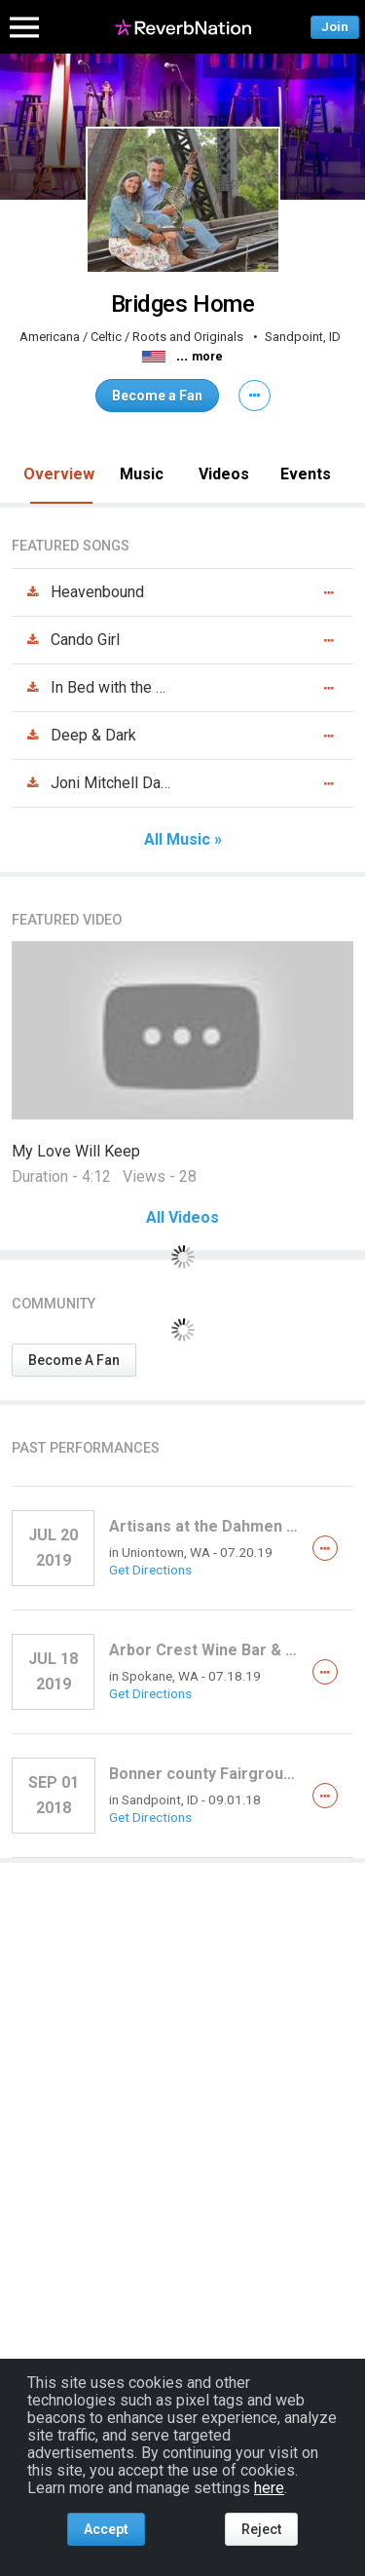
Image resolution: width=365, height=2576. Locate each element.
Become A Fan (74, 1360)
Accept (106, 2529)
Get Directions (150, 1569)
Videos (224, 474)
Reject (261, 2529)
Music (142, 474)
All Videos (182, 1218)
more (207, 356)
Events (305, 474)
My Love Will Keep (76, 1151)
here (269, 2488)
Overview (58, 474)
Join (334, 26)
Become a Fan (157, 395)
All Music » (183, 840)
